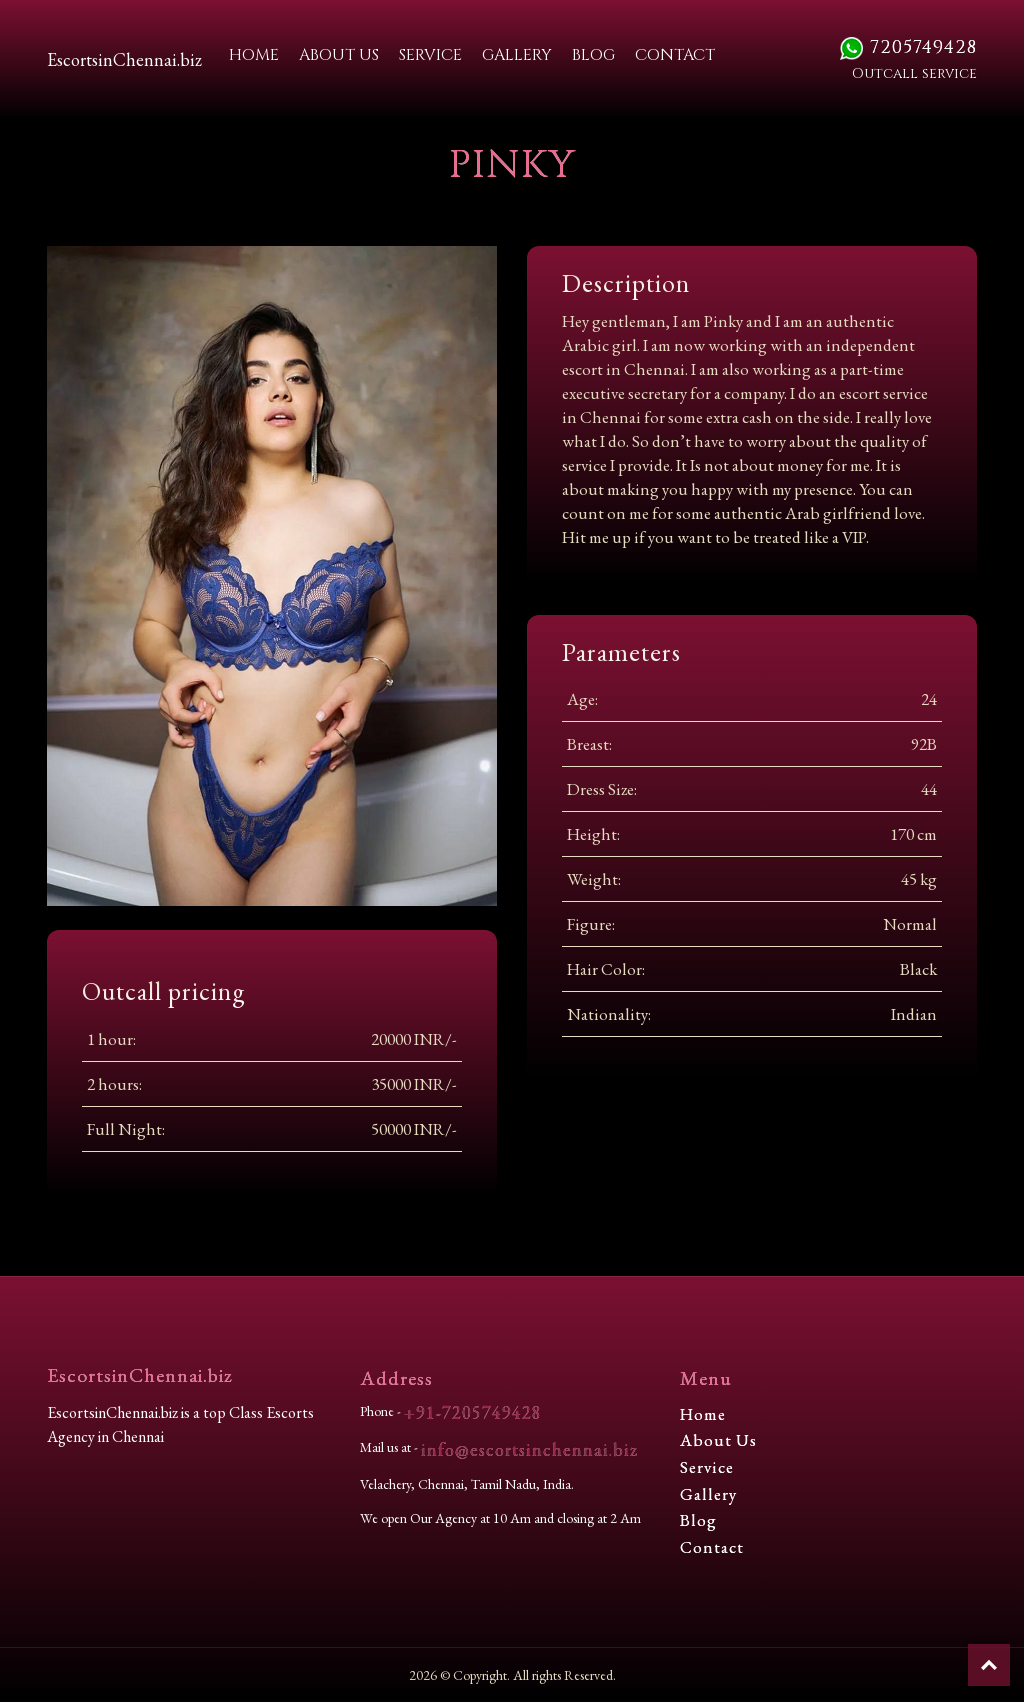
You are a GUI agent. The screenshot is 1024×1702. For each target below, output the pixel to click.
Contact (675, 55)
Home (254, 55)
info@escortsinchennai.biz (529, 1449)
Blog (593, 55)
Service (430, 55)
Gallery (517, 55)
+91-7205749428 (473, 1412)
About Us (339, 55)
